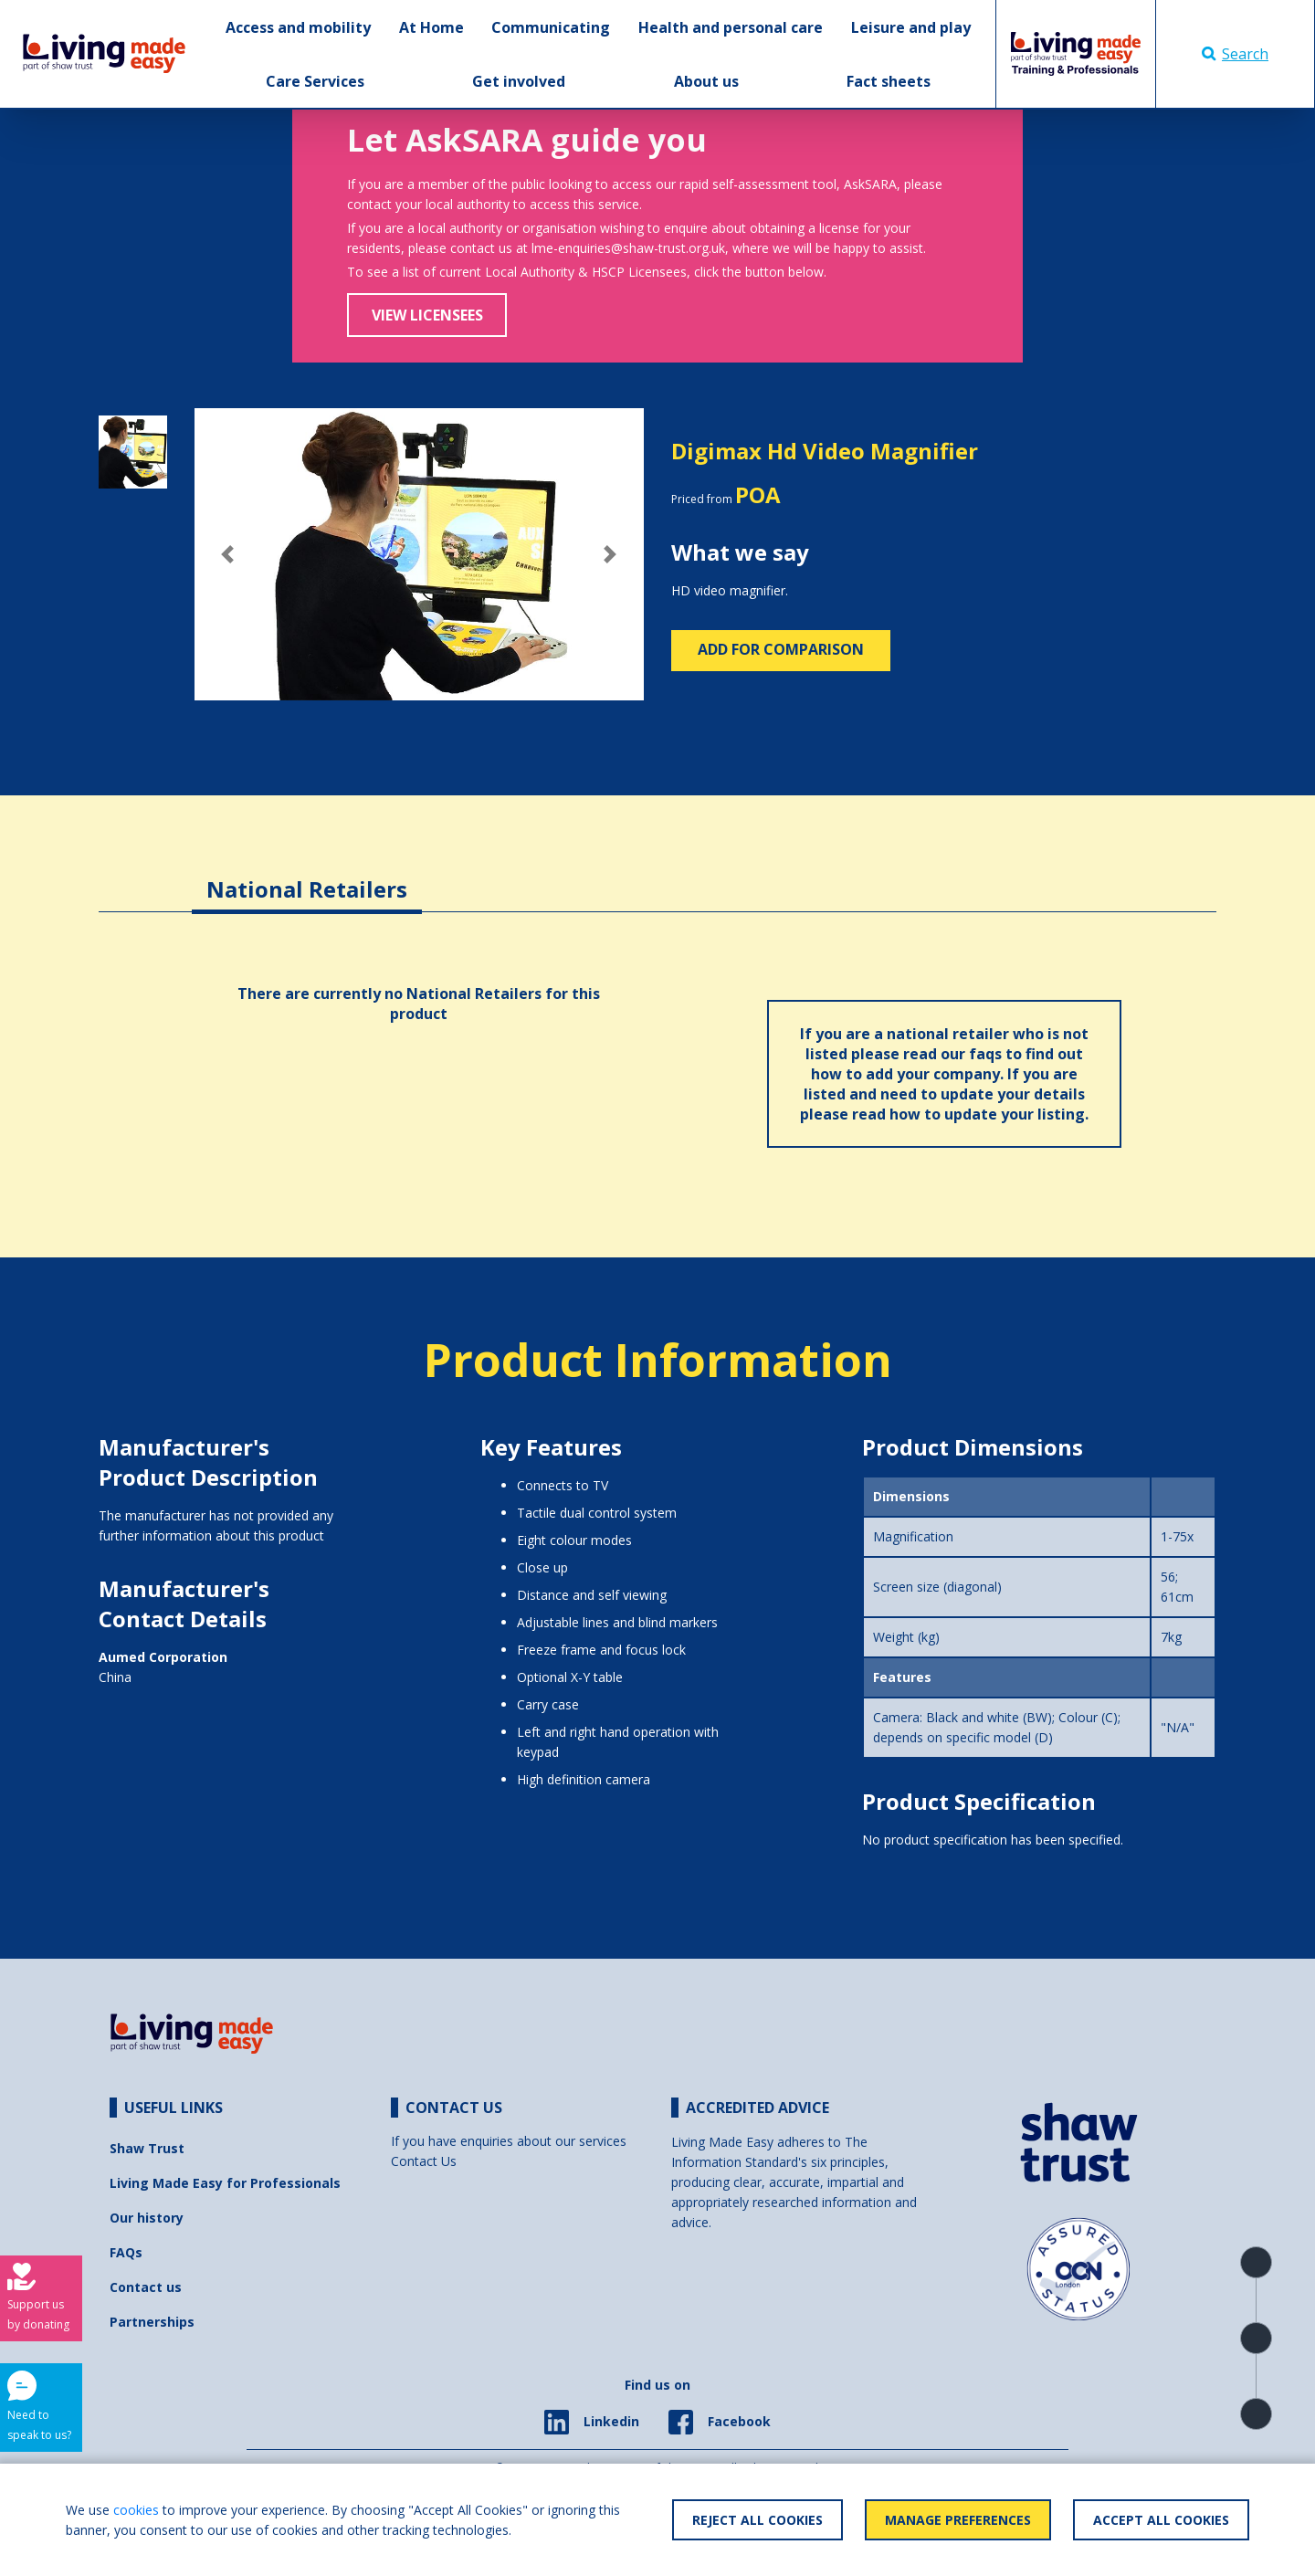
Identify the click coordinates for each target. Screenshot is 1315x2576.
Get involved (518, 81)
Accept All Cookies (1161, 2520)
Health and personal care (730, 27)
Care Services (315, 81)
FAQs (126, 2252)
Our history (147, 2217)
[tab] (307, 875)
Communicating (550, 27)
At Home (431, 27)
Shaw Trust (147, 2148)
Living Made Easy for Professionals (225, 2183)
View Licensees (427, 315)
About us (706, 81)
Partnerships (152, 2321)
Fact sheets (889, 81)
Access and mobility (298, 27)
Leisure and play (911, 27)
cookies (136, 2509)
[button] (228, 554)
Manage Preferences (958, 2520)
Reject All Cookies (757, 2520)
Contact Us (424, 2161)
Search (1235, 54)
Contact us (146, 2287)
